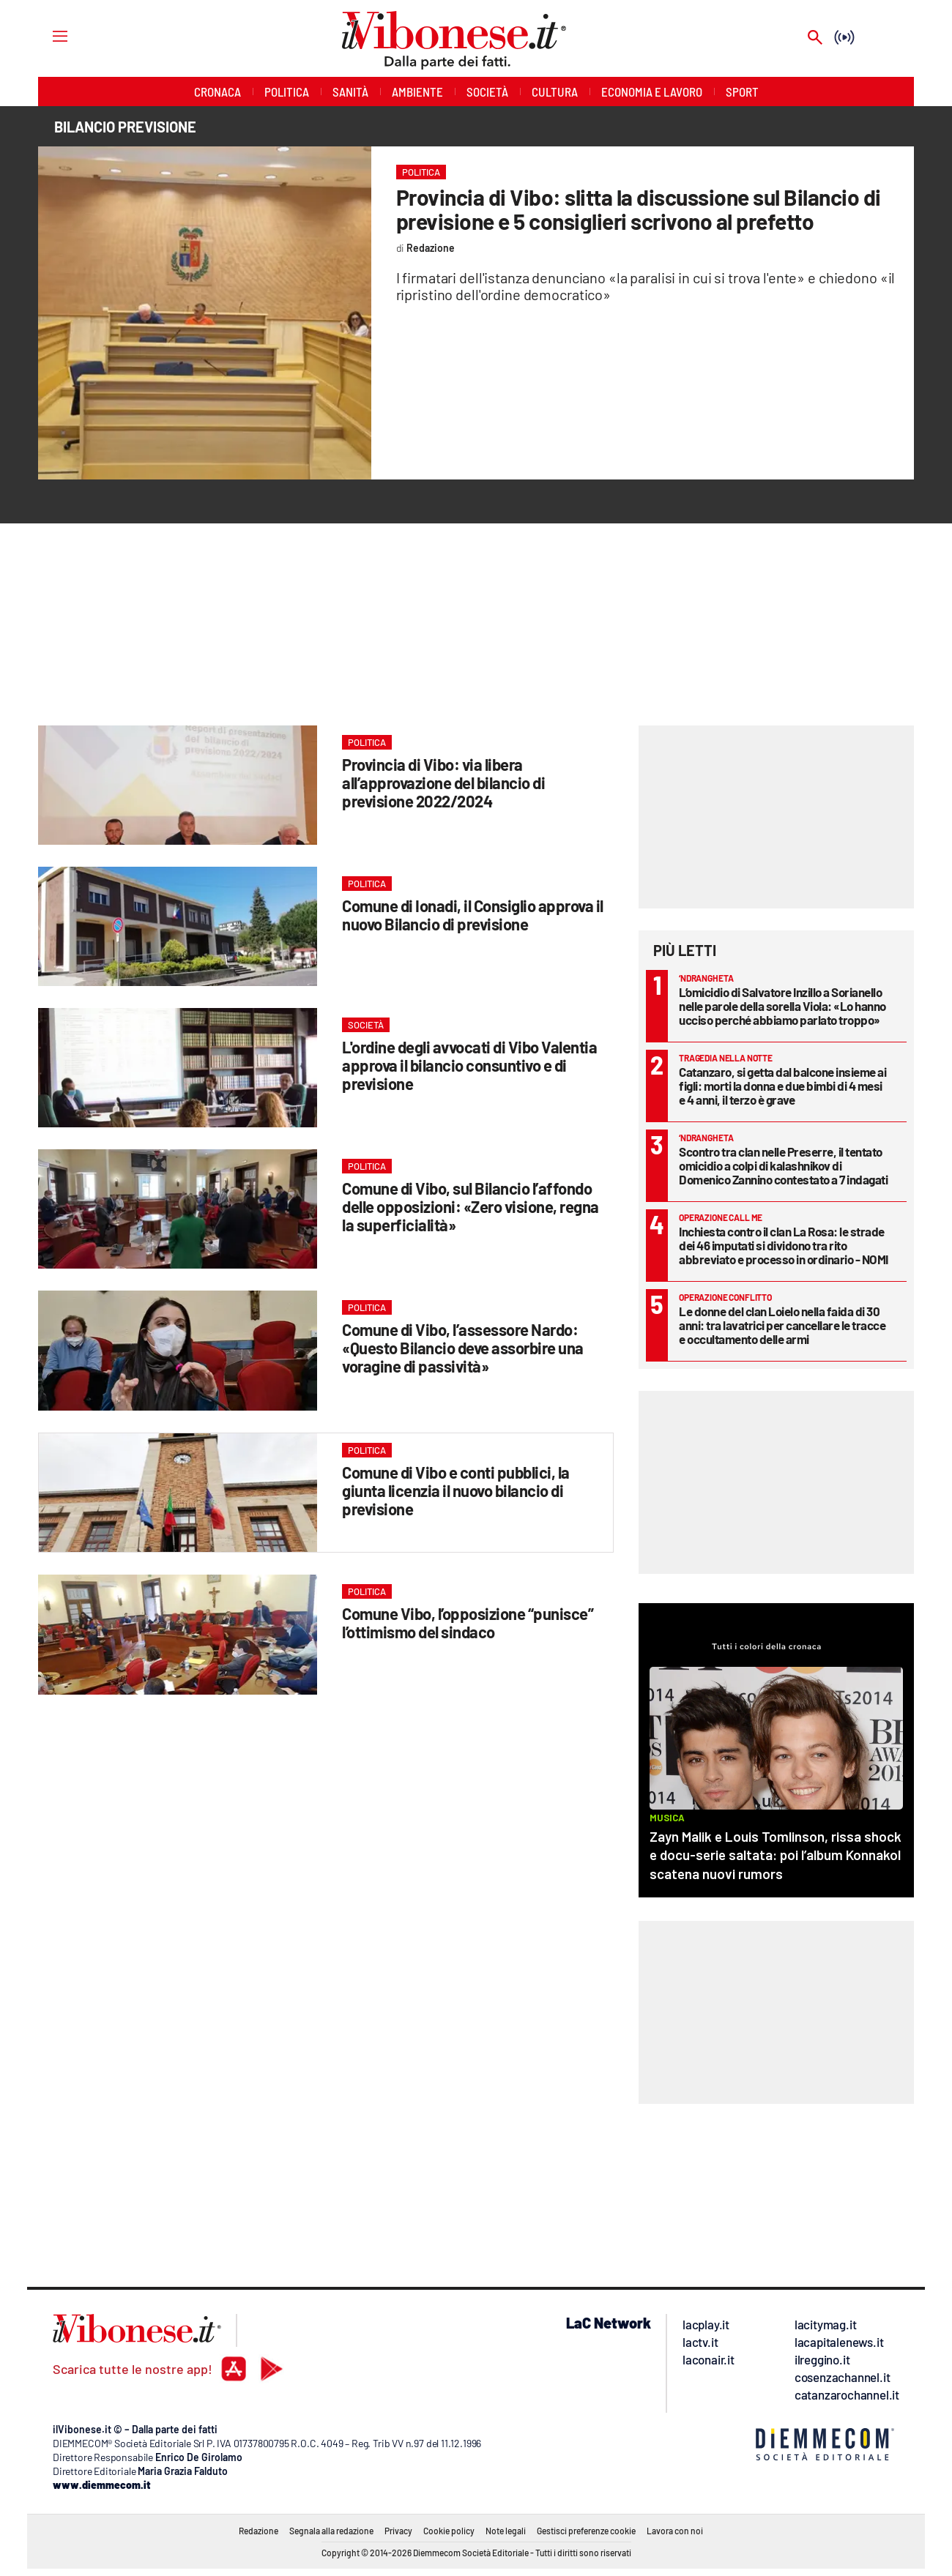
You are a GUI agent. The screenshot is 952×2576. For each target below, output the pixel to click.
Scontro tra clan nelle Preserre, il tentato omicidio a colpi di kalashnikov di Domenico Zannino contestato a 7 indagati (783, 1165)
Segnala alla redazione (331, 2530)
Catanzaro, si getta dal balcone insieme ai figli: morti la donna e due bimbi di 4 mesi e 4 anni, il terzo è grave (782, 1085)
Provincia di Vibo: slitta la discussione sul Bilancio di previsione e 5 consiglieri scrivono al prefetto (638, 209)
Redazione (258, 2530)
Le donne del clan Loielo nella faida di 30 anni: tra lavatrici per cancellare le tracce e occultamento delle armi (782, 1325)
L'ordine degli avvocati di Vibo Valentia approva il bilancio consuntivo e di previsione (469, 1065)
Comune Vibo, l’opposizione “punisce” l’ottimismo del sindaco (467, 1622)
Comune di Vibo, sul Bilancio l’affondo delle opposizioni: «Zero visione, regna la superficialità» (470, 1206)
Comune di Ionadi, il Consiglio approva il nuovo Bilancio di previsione (472, 914)
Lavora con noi (675, 2530)
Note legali (506, 2530)
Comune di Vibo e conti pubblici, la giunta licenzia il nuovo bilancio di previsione (456, 1490)
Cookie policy (449, 2530)
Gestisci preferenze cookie (586, 2530)
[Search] (815, 38)
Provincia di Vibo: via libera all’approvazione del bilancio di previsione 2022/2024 (443, 782)
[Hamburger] (46, 35)
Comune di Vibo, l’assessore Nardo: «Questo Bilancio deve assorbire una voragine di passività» (463, 1347)
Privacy (398, 2530)
